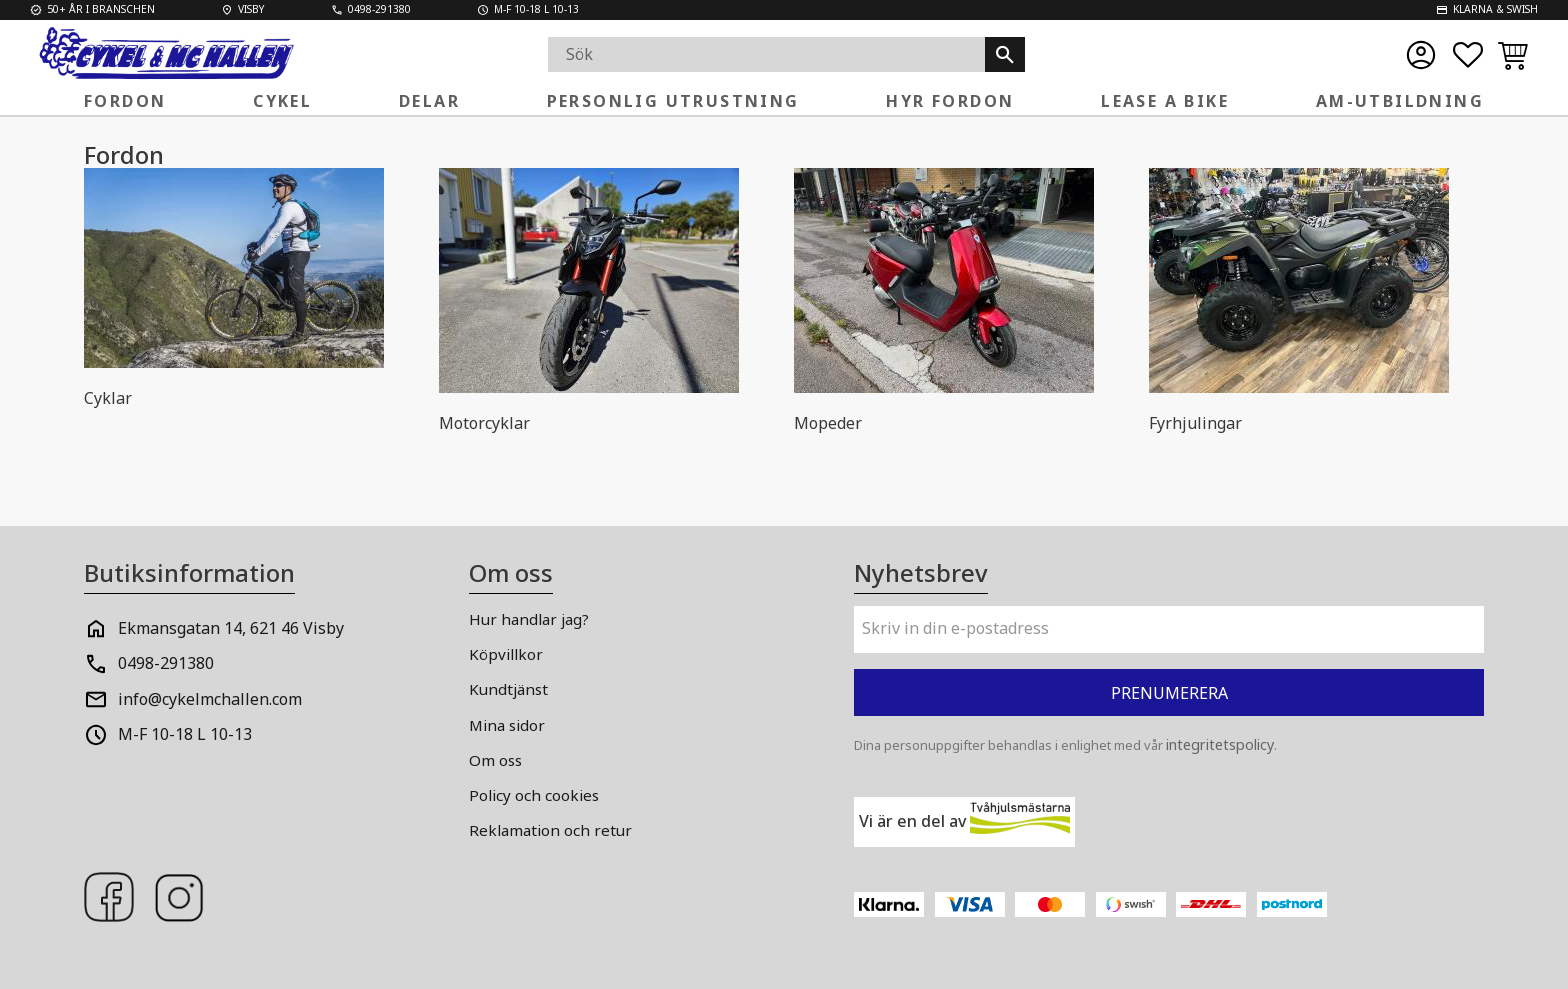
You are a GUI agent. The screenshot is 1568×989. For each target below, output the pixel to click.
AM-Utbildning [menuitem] (1400, 101)
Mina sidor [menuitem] (507, 725)
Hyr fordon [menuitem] (950, 101)
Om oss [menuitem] (495, 760)
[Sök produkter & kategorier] (766, 54)
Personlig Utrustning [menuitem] (673, 101)
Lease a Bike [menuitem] (1165, 101)
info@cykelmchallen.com (210, 699)
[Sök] (1005, 54)
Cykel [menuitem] (282, 101)
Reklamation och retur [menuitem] (550, 830)
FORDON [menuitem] (125, 101)
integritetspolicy (1220, 744)
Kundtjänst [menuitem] (508, 689)
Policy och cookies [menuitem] (534, 795)
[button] (1468, 55)
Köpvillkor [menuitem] (506, 654)
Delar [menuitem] (429, 101)
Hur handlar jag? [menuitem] (529, 619)
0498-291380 (166, 663)
